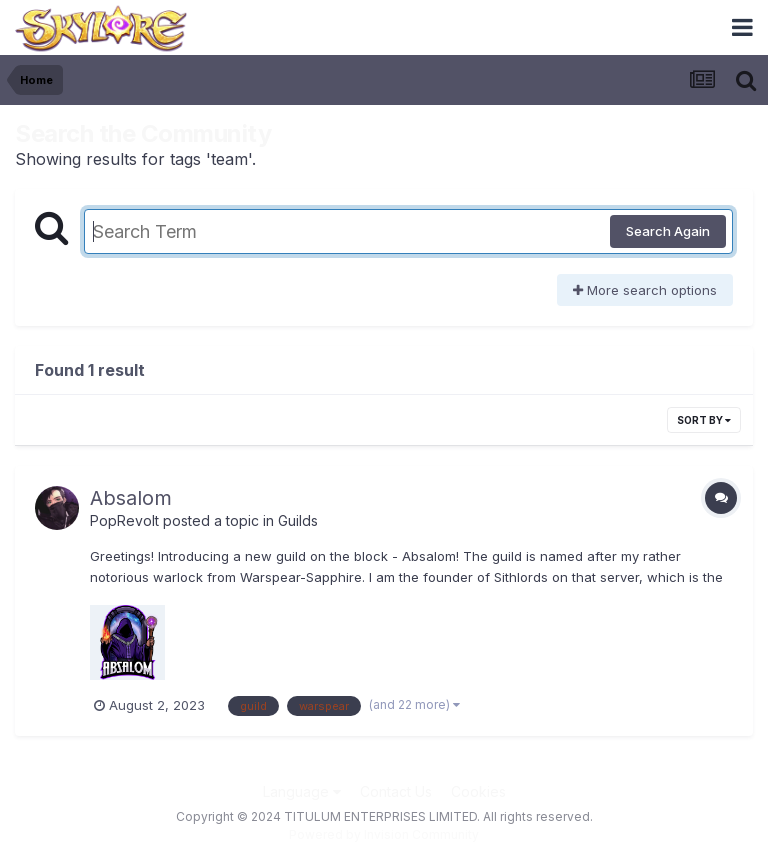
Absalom (131, 498)
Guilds (298, 520)
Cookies (478, 791)
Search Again (668, 231)
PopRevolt (124, 520)
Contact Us (396, 791)
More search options (645, 290)
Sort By (704, 420)
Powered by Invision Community (384, 834)
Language (302, 791)
